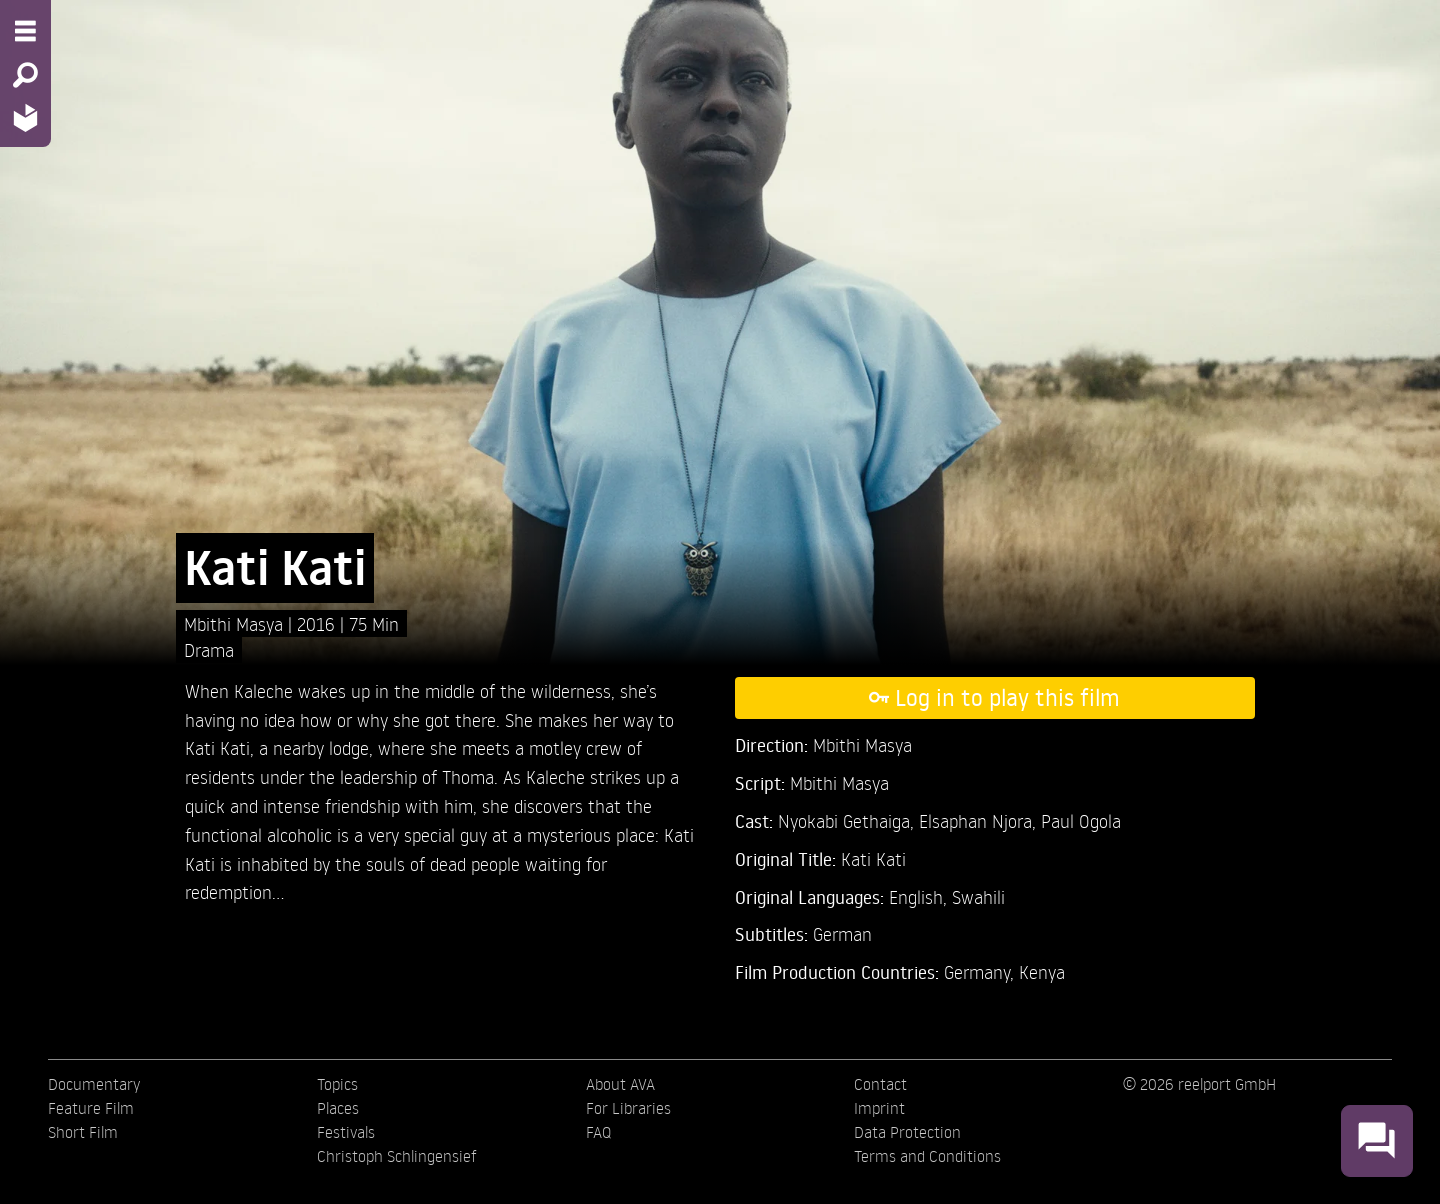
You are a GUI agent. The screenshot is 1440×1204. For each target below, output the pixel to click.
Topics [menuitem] (337, 1084)
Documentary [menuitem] (94, 1084)
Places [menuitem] (338, 1108)
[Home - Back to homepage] (25, 117)
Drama (209, 649)
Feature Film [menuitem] (91, 1108)
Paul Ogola (1081, 820)
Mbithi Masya (236, 623)
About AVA (620, 1084)
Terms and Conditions (927, 1156)
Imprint (879, 1108)
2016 (318, 623)
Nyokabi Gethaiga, (848, 820)
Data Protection (907, 1132)
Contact (880, 1084)
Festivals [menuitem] (346, 1132)
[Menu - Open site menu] (25, 31)
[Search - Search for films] (25, 75)
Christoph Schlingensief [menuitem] (397, 1156)
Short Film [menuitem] (83, 1132)
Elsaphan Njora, (980, 820)
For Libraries (628, 1108)
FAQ (598, 1132)
